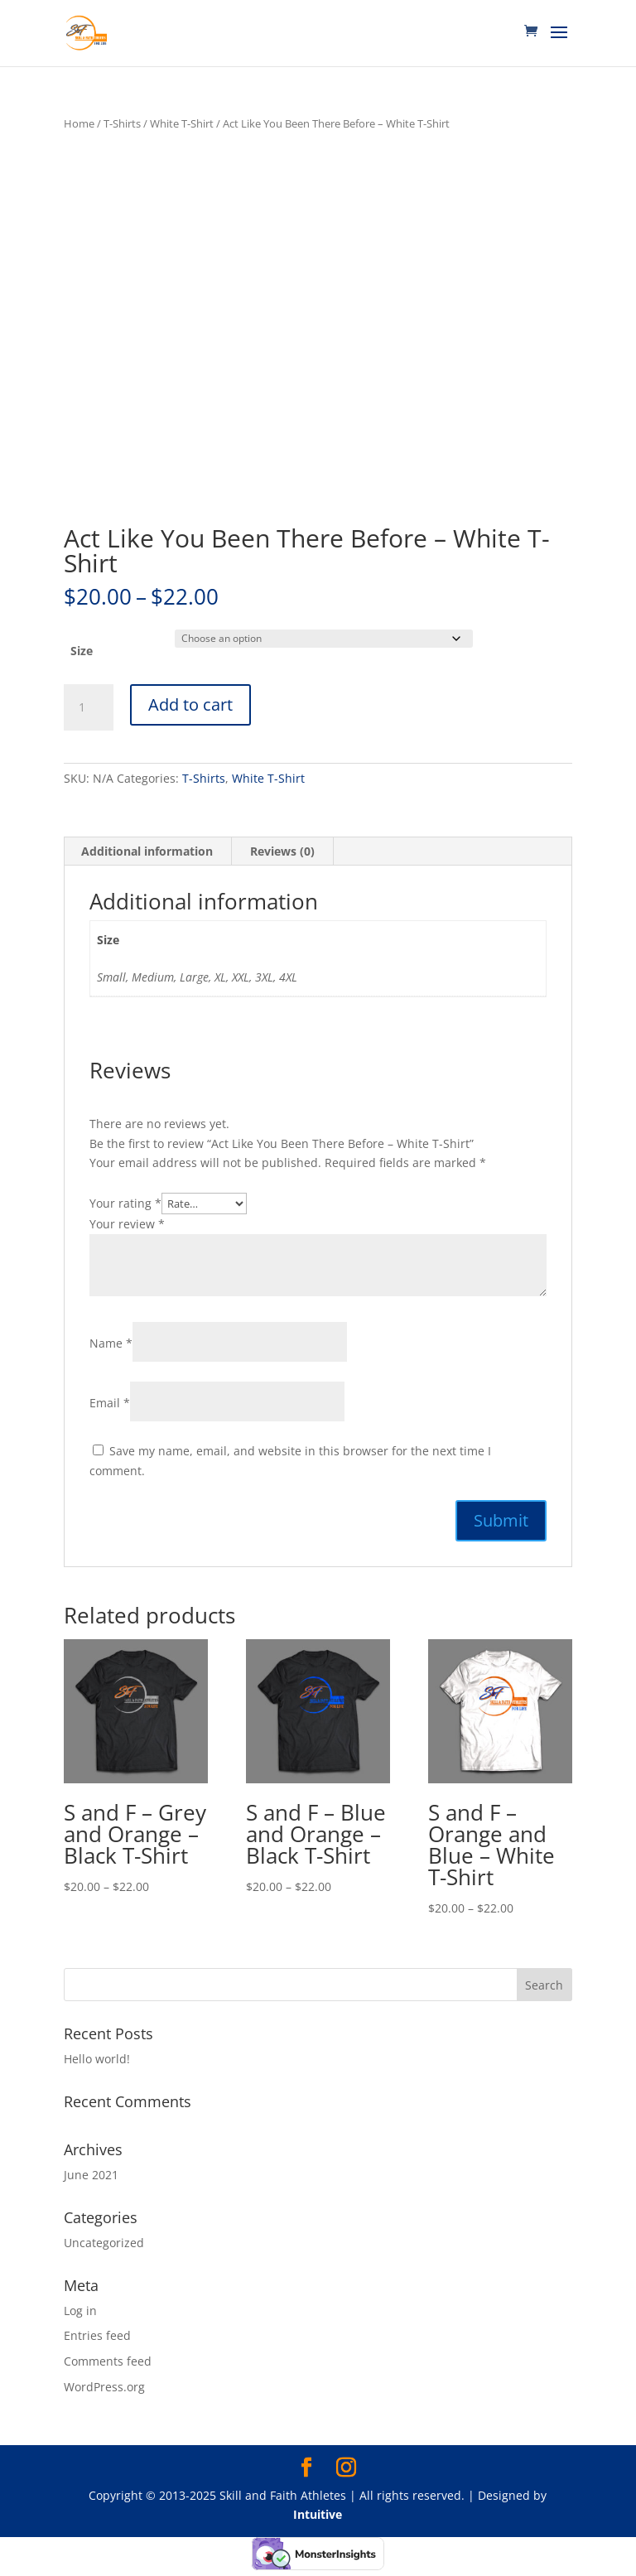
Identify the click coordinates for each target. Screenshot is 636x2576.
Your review (127, 1224)
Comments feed (108, 2361)
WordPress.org (104, 2387)
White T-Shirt (182, 123)
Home (79, 123)
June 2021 (91, 2175)
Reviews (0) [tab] (282, 851)
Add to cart (190, 704)
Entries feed (97, 2335)
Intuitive (317, 2514)
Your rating (125, 1203)
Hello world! (97, 2059)
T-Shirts (122, 123)
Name (110, 1343)
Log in (80, 2310)
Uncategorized (104, 2242)
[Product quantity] (88, 707)
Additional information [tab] (147, 851)
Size (81, 650)
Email (109, 1403)
